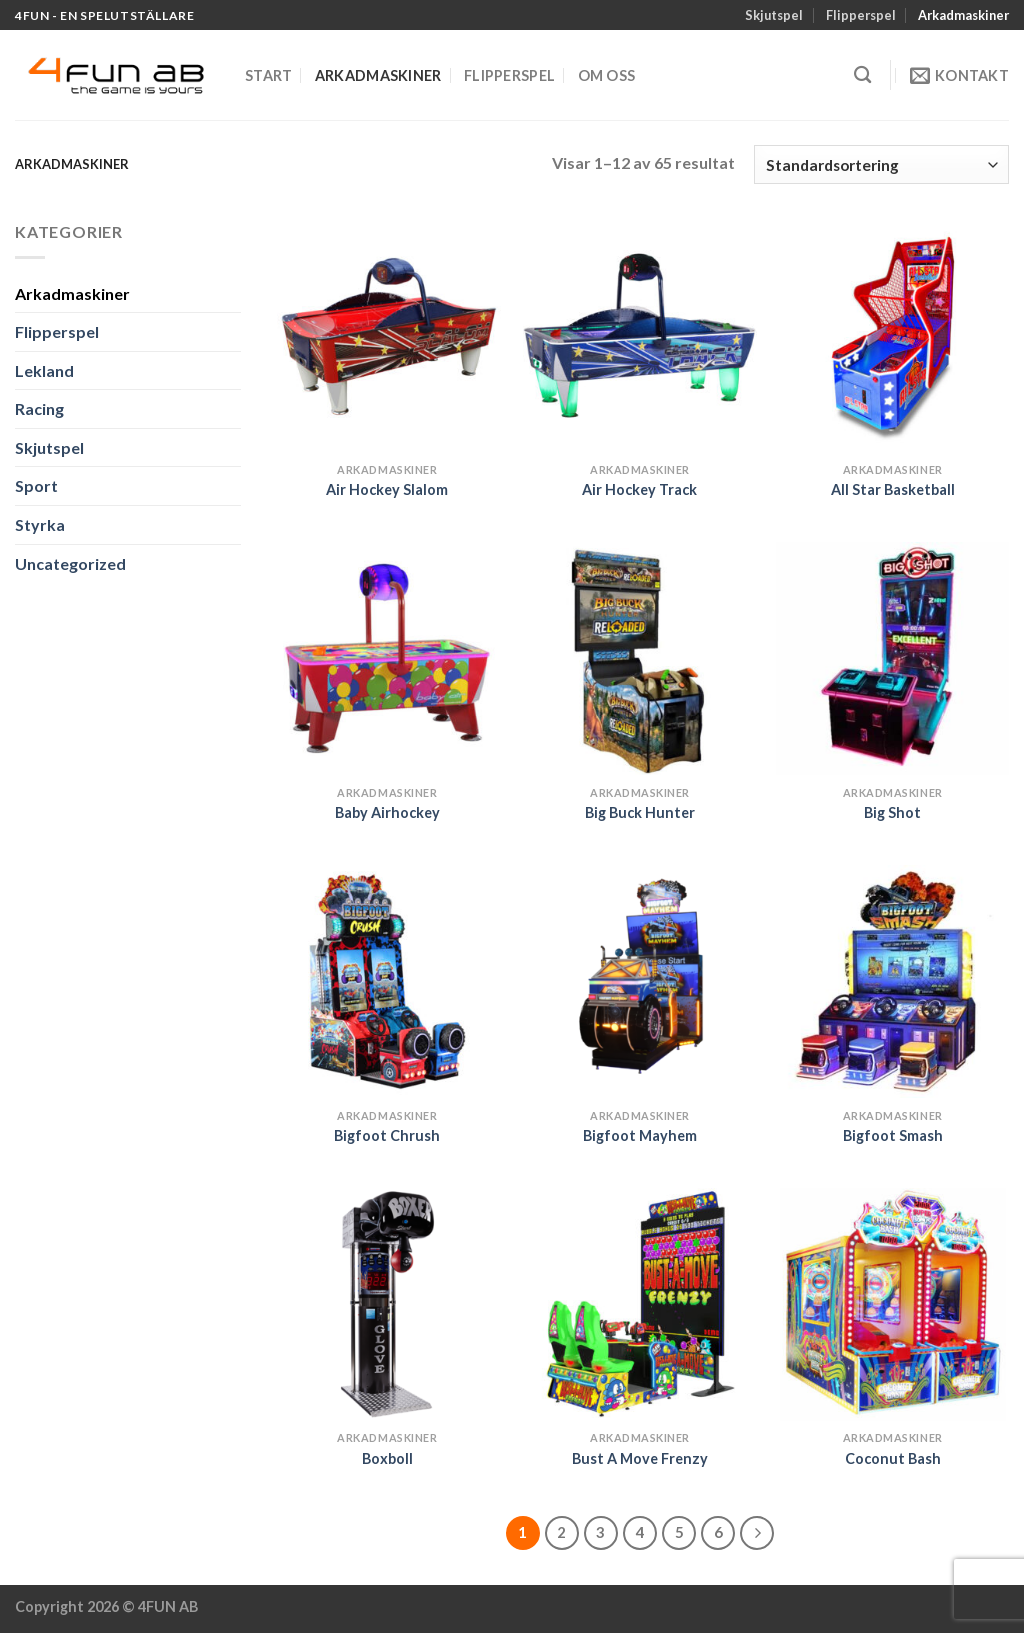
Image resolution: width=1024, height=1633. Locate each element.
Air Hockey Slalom (387, 489)
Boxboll (387, 1458)
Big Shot (892, 812)
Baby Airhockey (387, 812)
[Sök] (862, 75)
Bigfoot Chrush (387, 1135)
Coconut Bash (893, 1458)
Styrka (40, 524)
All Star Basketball (893, 489)
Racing (39, 408)
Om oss (607, 75)
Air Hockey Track (639, 489)
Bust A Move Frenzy (640, 1458)
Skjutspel (774, 15)
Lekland (44, 370)
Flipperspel (861, 15)
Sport (36, 485)
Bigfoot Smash (893, 1135)
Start (268, 75)
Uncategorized (70, 563)
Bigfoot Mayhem (640, 1135)
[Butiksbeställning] (881, 164)
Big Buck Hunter (640, 812)
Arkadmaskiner (963, 15)
